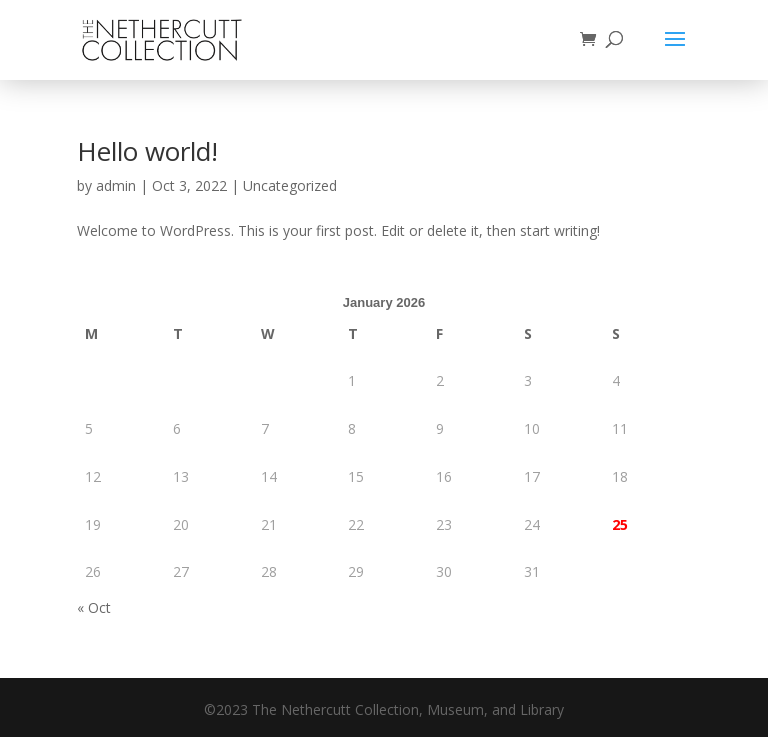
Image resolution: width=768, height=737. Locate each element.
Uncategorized (290, 185)
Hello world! (147, 151)
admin (116, 185)
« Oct (94, 607)
